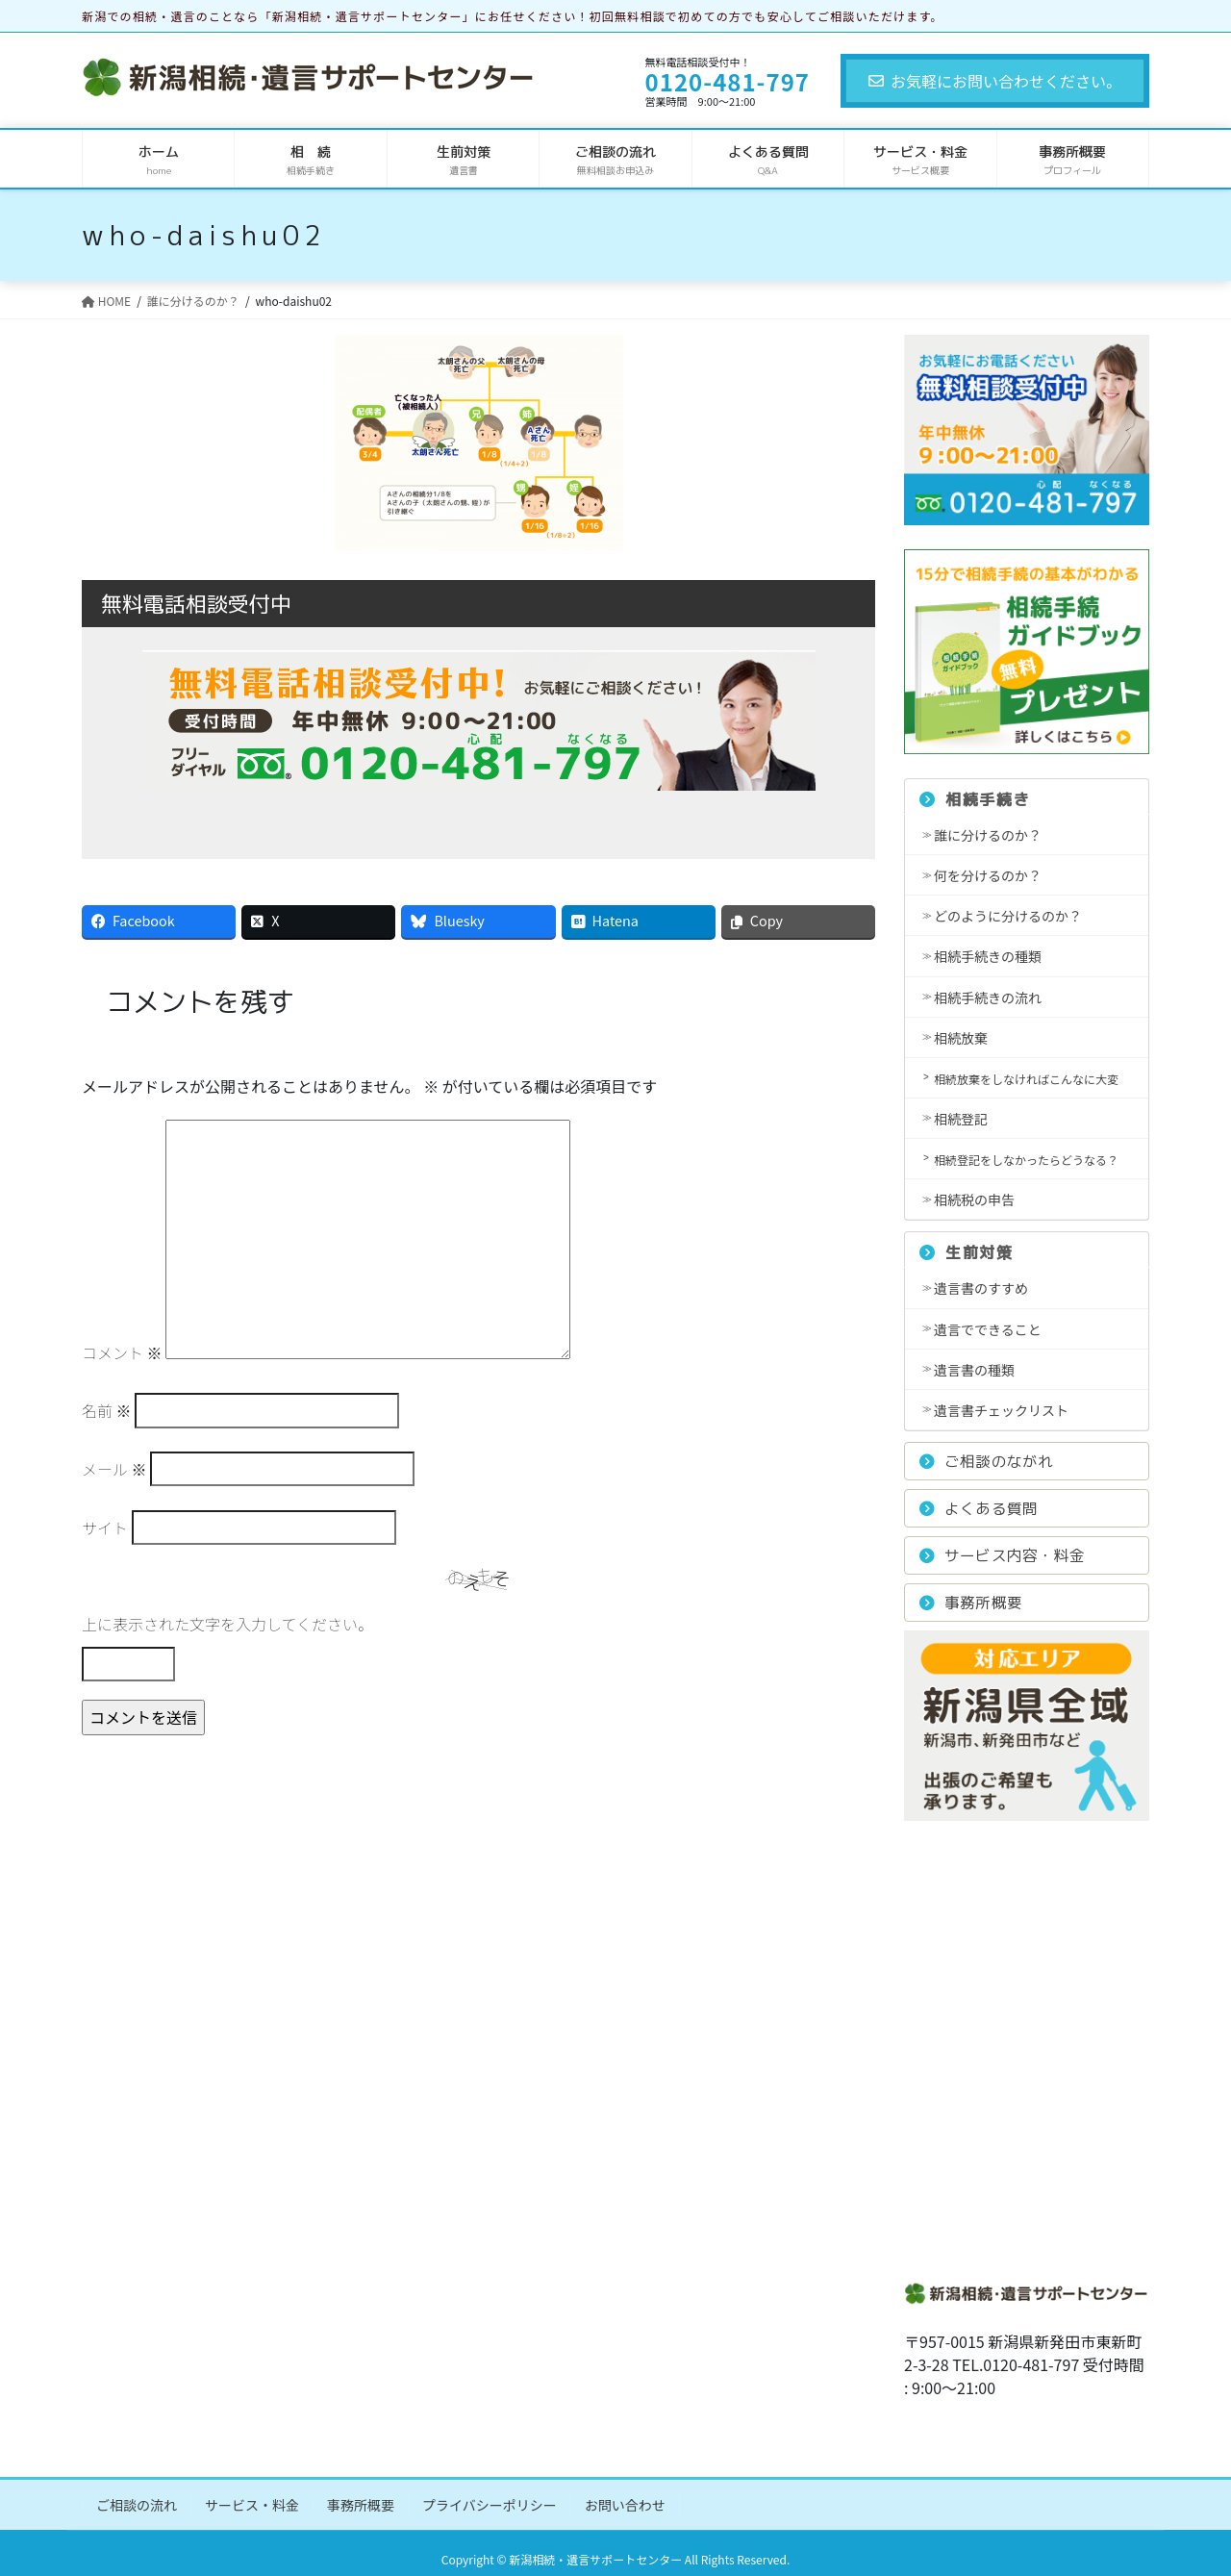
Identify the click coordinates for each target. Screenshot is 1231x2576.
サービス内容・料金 (1002, 1555)
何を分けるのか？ (988, 875)
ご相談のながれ (986, 1461)
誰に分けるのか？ (988, 835)
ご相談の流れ (136, 2504)
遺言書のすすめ (981, 1288)
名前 (107, 1410)
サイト (105, 1527)
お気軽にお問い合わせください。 (994, 80)
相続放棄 (961, 1038)
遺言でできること (988, 1329)
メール (114, 1468)
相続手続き (974, 799)
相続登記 (961, 1118)
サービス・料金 (252, 2504)
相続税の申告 (974, 1199)
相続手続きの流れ (988, 997)
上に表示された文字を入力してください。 (227, 1623)
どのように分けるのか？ (1008, 915)
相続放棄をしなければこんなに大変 (1026, 1079)
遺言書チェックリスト (1001, 1410)
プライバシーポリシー (489, 2504)
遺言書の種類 (974, 1369)
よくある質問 (978, 1508)
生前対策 (966, 1252)
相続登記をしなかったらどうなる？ (1026, 1159)
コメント (122, 1352)
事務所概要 (970, 1602)
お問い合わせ (625, 2504)
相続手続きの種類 (988, 956)
